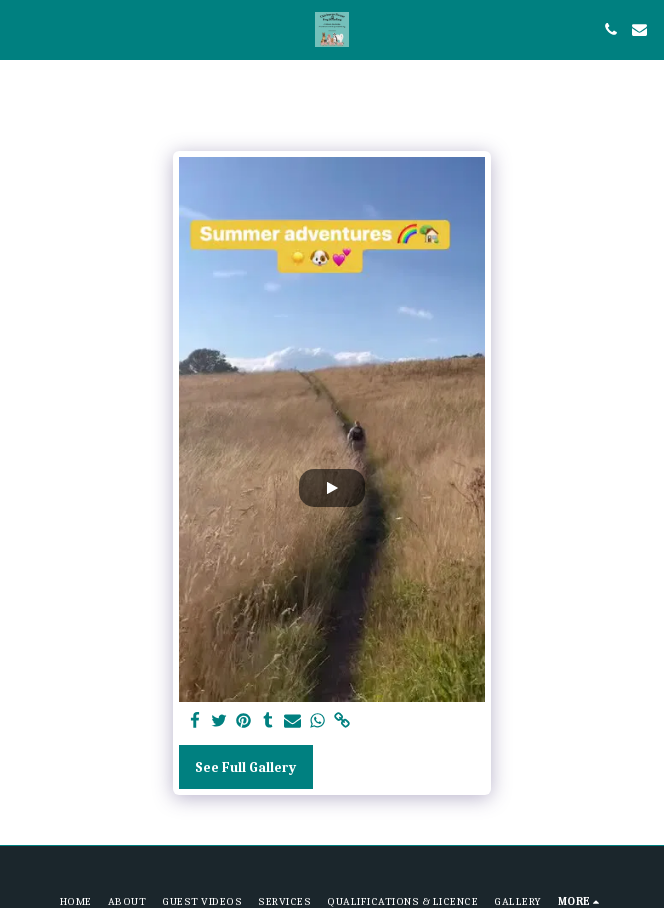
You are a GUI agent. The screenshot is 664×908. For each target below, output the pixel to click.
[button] (22, 28)
